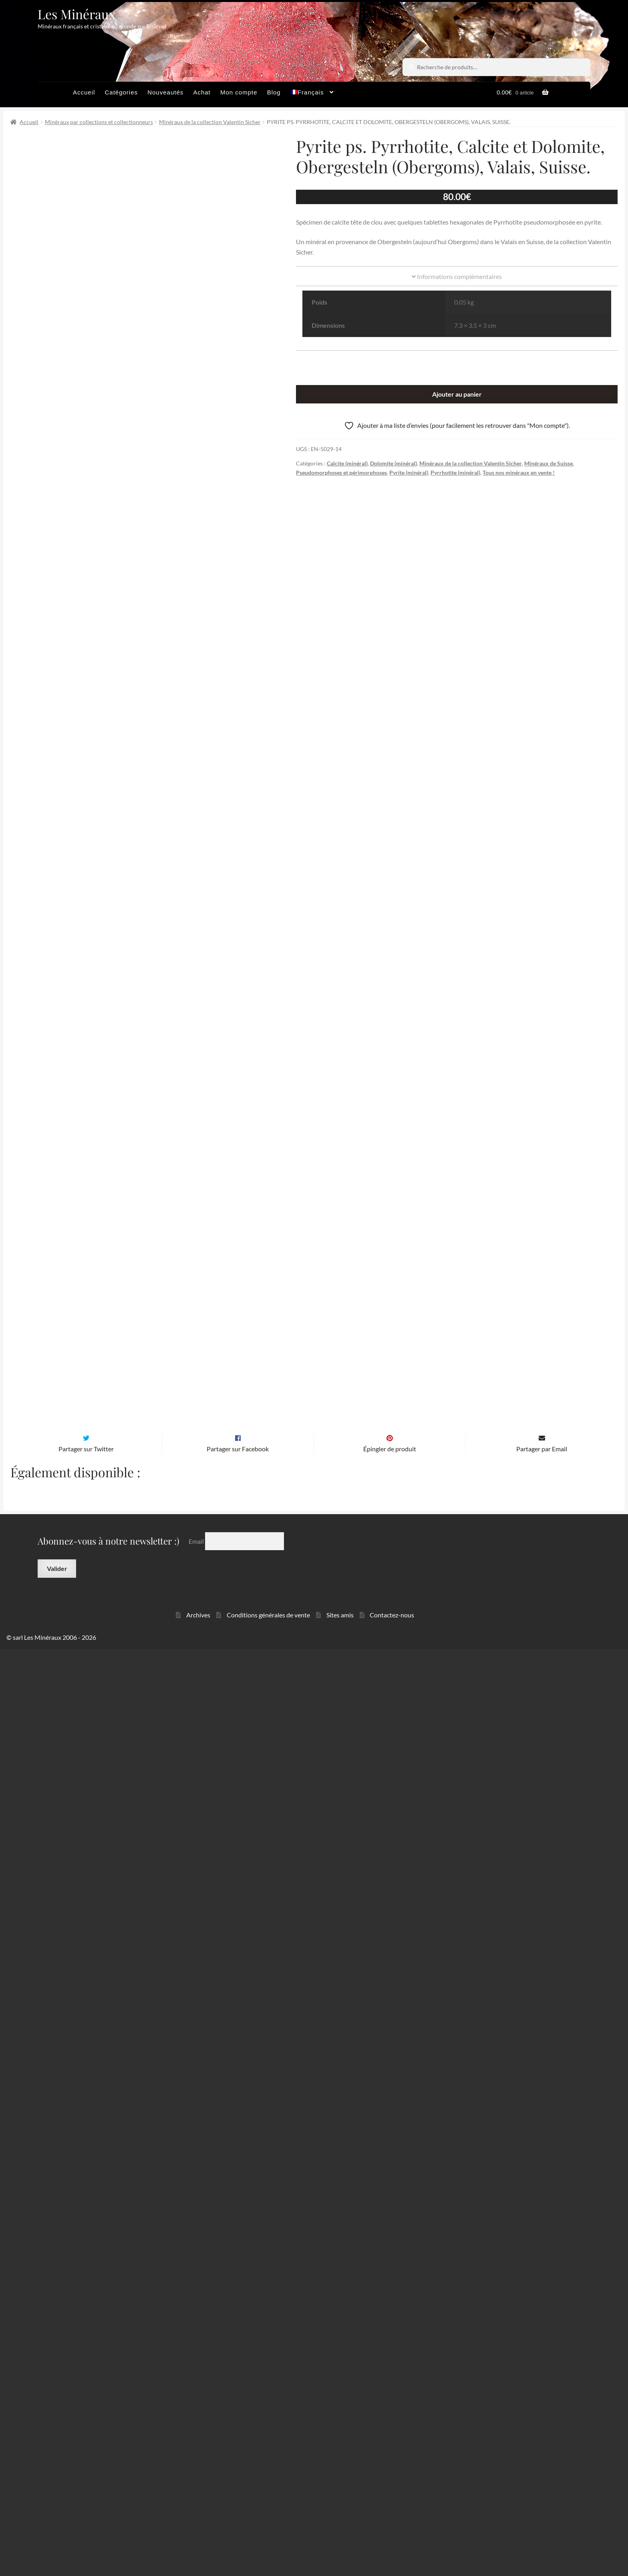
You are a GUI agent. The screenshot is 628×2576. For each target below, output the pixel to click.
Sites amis (340, 2542)
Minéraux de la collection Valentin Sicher (210, 121)
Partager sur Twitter (86, 2375)
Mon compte (239, 92)
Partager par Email (541, 2375)
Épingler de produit (389, 2375)
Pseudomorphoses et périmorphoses (341, 472)
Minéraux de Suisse (548, 463)
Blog (274, 92)
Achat (201, 92)
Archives (198, 2542)
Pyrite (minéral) (408, 472)
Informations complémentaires (457, 276)
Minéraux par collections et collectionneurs (99, 121)
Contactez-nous (392, 2542)
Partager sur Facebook (238, 2375)
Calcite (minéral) (347, 463)
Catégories (121, 92)
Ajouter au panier (457, 394)
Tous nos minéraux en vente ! (519, 472)
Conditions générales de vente (268, 2542)
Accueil (84, 92)
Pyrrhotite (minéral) (455, 472)
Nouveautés (165, 92)
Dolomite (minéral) (393, 463)
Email (197, 2468)
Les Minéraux (77, 13)
